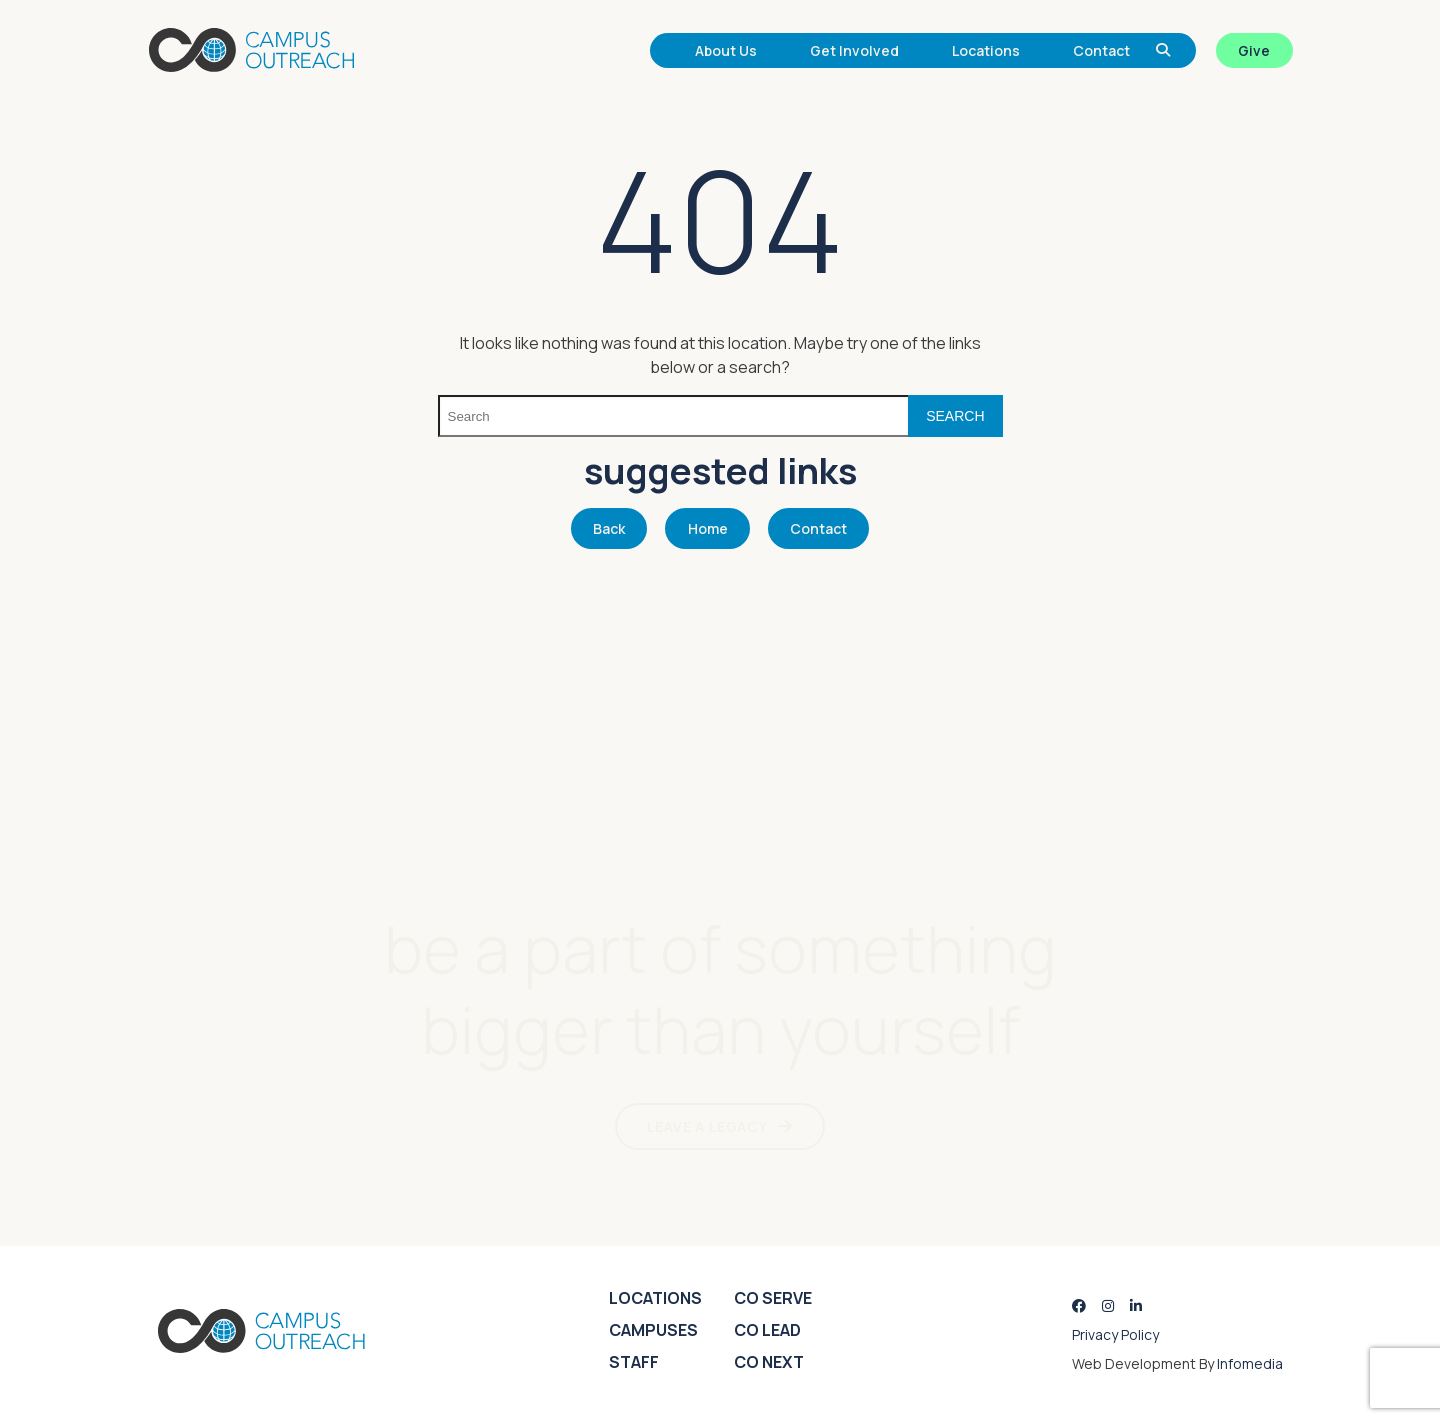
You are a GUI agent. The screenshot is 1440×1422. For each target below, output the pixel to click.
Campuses (653, 1330)
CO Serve (773, 1298)
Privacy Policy (1115, 1334)
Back (609, 528)
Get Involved (854, 50)
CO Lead (767, 1330)
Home (708, 528)
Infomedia (1250, 1363)
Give (1254, 50)
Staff (634, 1362)
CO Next (769, 1362)
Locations (986, 50)
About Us (726, 50)
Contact (1101, 50)
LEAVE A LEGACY (707, 1126)
